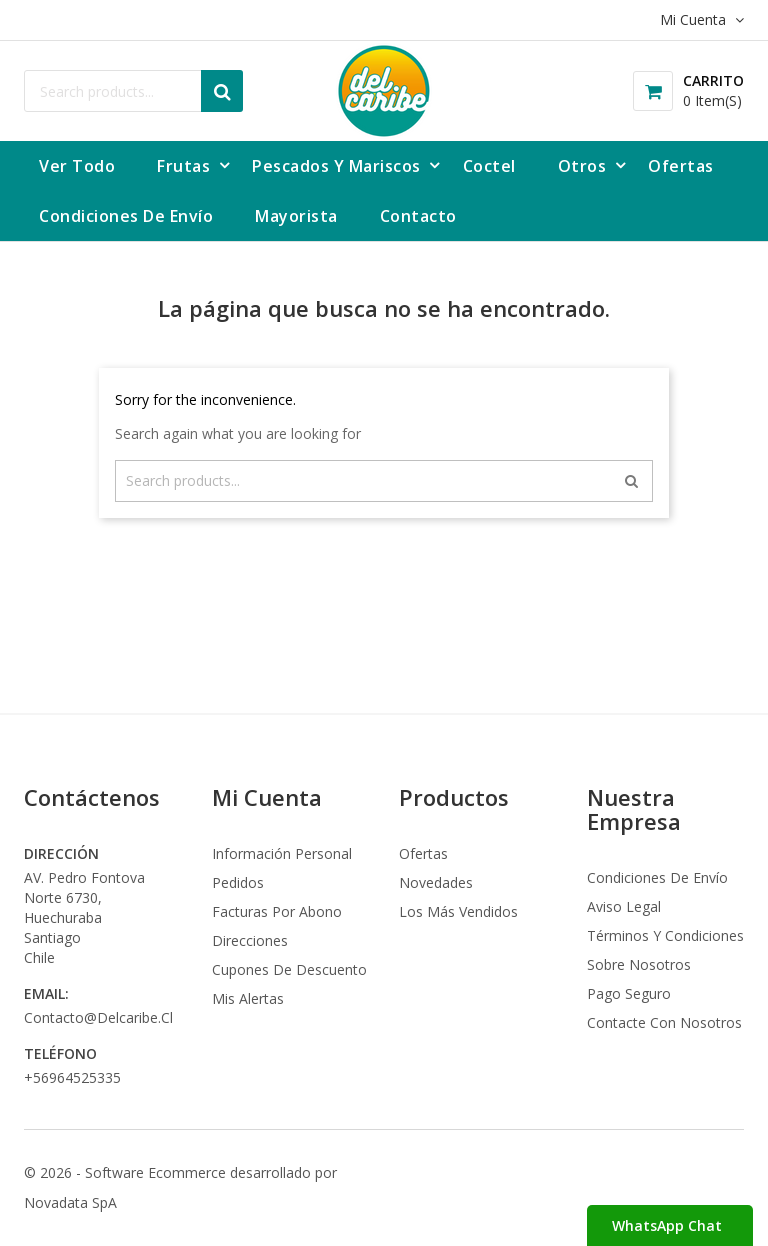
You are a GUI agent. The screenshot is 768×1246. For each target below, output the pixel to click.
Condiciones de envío (657, 877)
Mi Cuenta (267, 797)
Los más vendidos (458, 911)
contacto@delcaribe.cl (98, 1017)
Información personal (282, 853)
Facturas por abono (277, 911)
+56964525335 (72, 1077)
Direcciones (250, 940)
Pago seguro (629, 993)
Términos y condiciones (665, 935)
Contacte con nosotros (664, 1022)
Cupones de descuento (289, 969)
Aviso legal (624, 906)
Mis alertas (248, 998)
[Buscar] (133, 91)
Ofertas (423, 853)
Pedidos (238, 882)
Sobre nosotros (639, 964)
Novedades (436, 882)
